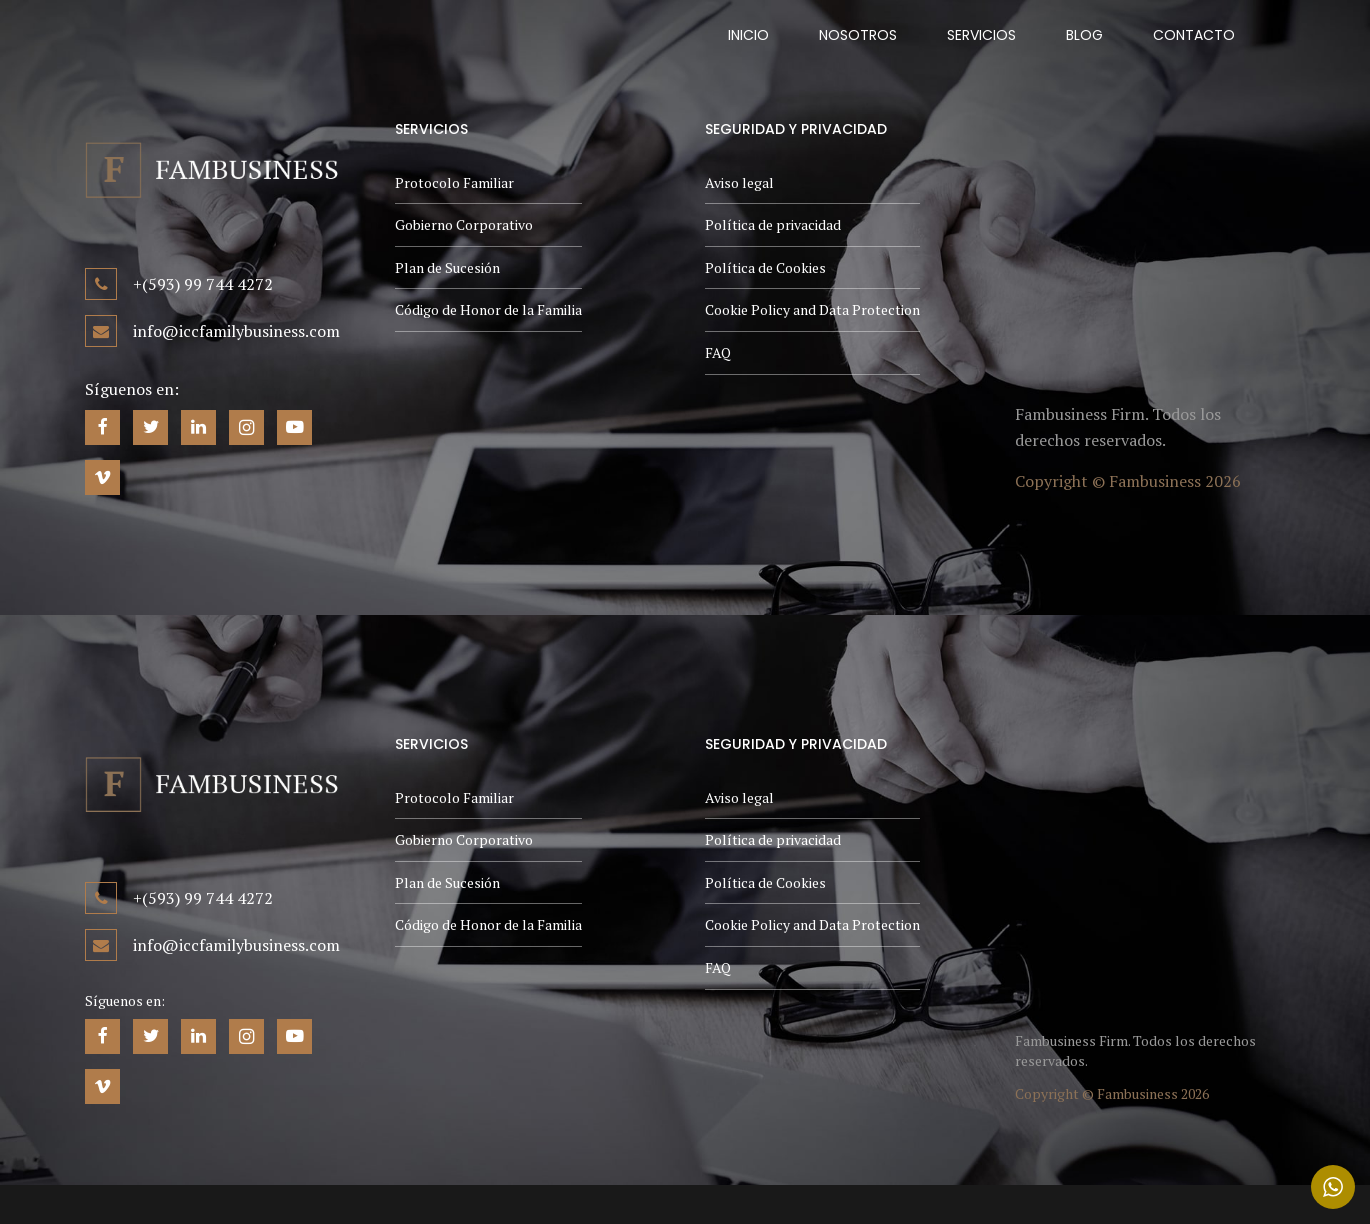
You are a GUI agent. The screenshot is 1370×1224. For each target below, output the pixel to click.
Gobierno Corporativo (464, 224)
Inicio (748, 35)
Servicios (981, 35)
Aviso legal (739, 182)
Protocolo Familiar (454, 182)
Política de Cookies (765, 267)
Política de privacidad (773, 224)
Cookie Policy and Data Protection (812, 309)
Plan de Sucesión (447, 267)
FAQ (718, 352)
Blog (1084, 35)
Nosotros (858, 35)
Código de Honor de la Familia (488, 309)
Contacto (1194, 35)
